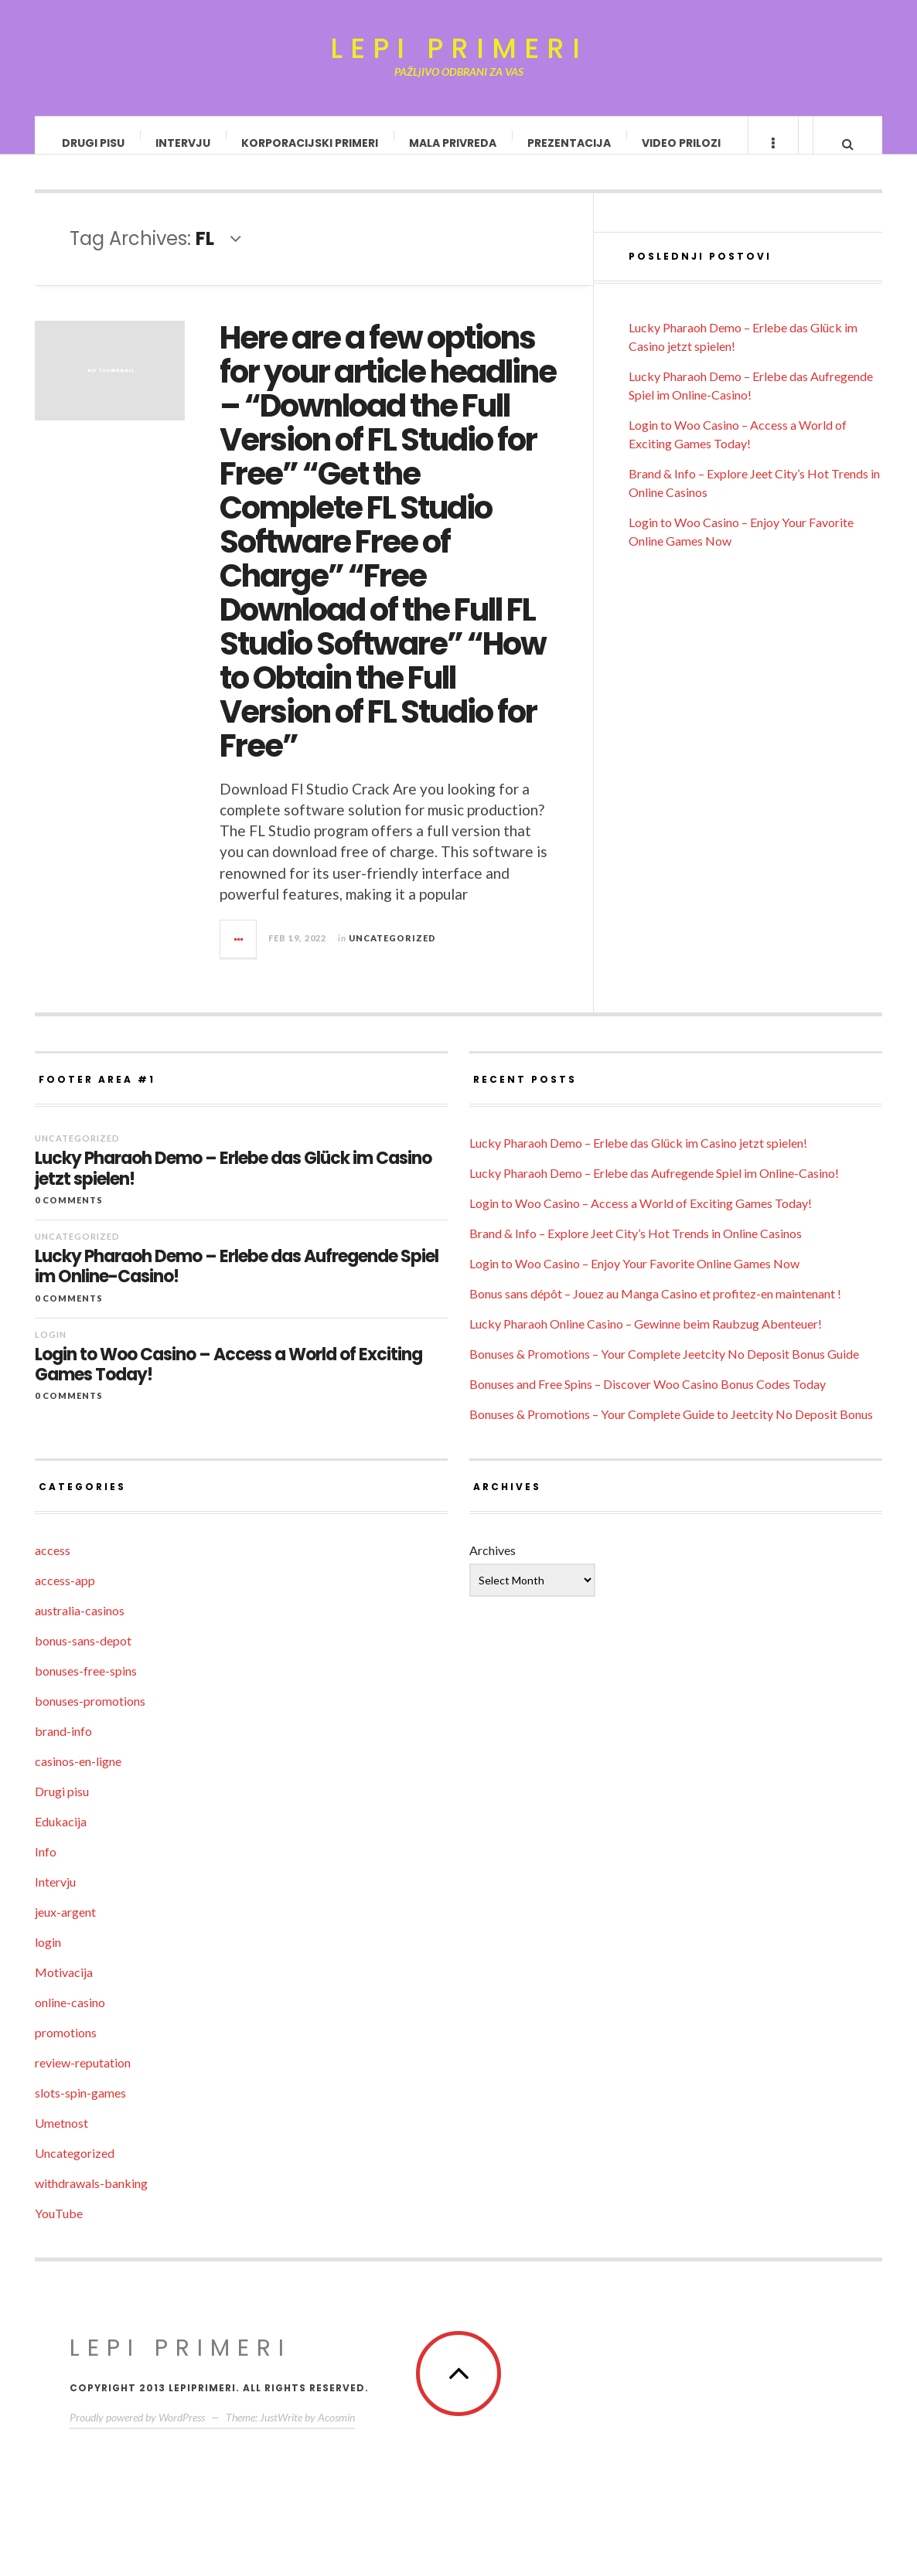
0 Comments (69, 1215)
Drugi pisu (94, 143)
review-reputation (83, 2078)
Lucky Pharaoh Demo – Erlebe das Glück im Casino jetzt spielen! (233, 1184)
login (50, 1350)
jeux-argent (65, 1927)
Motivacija (64, 1987)
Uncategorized (392, 953)
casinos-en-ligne (78, 1776)
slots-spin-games (80, 2108)
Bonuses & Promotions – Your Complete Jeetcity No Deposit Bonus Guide (664, 1369)
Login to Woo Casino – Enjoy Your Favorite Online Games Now (634, 1278)
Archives (492, 1565)
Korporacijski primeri (310, 143)
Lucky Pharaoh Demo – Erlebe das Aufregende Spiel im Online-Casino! (236, 1282)
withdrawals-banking (91, 2198)
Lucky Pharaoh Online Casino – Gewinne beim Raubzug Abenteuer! (645, 1339)
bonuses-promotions (90, 1716)
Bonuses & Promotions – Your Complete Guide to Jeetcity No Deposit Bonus (671, 1429)
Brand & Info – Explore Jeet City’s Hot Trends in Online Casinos (635, 1248)
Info (45, 1867)
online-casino (70, 2017)
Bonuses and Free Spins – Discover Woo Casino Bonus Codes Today (647, 1399)
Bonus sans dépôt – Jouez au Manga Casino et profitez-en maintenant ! (655, 1309)
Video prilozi (682, 143)
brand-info (63, 1746)
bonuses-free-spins (86, 1686)
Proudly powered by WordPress (137, 2432)
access (52, 1565)
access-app (65, 1595)
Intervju (183, 143)
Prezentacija (570, 143)
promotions (66, 2047)
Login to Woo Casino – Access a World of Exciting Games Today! (228, 1380)
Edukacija (61, 1836)
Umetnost (61, 2138)
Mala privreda (453, 143)
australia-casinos (79, 1625)
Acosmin (336, 2432)
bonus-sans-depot (83, 1656)
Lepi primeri (459, 48)
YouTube (59, 2228)
